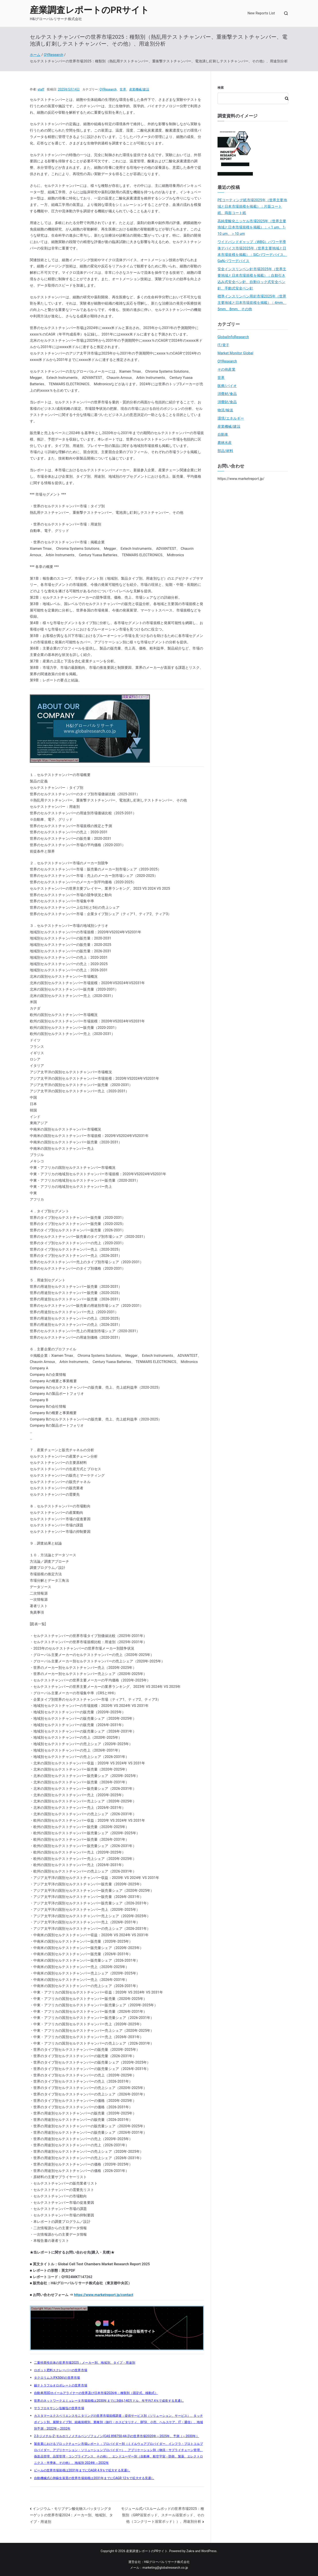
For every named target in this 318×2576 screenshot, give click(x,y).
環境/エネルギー (231, 418)
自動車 (223, 434)
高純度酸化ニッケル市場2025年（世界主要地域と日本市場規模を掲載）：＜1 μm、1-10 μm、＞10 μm (252, 227)
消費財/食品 (227, 402)
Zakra (190, 2551)
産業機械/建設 (139, 89)
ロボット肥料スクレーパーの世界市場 (60, 2370)
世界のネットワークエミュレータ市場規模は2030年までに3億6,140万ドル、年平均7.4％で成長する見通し (109, 2401)
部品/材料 (225, 451)
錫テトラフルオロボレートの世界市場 (60, 2385)
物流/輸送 (225, 410)
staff (41, 89)
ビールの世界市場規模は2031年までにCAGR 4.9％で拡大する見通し (82, 2470)
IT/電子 (223, 345)
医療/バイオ (227, 386)
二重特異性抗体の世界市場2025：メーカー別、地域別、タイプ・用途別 (84, 2363)
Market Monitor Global (235, 353)
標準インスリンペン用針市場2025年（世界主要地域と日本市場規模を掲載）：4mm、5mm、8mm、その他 (252, 302)
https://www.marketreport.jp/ (241, 479)
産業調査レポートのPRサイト (89, 10)
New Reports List (261, 13)
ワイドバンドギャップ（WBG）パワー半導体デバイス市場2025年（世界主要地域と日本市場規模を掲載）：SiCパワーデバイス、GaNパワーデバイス (252, 251)
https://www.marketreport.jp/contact (103, 2295)
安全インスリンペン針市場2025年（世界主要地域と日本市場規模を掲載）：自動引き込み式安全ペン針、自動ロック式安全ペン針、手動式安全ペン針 (252, 278)
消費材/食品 (227, 394)
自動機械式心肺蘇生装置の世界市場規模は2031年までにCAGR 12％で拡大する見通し (94, 2478)
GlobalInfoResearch (233, 337)
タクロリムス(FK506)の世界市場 (57, 2378)
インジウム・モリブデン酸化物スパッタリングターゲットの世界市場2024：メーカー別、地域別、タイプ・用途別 (71, 2515)
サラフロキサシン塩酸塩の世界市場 (59, 2408)
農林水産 (225, 443)
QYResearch (108, 89)
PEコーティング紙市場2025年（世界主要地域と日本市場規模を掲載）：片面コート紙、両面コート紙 (252, 206)
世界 (123, 89)
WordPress (208, 2551)
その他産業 (226, 369)
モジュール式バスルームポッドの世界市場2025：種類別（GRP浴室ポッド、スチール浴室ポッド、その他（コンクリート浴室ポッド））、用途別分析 (162, 2515)
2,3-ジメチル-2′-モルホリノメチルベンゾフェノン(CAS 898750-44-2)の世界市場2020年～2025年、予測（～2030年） (116, 2436)
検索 (221, 87)
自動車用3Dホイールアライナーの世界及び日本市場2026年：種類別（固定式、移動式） (96, 2393)
